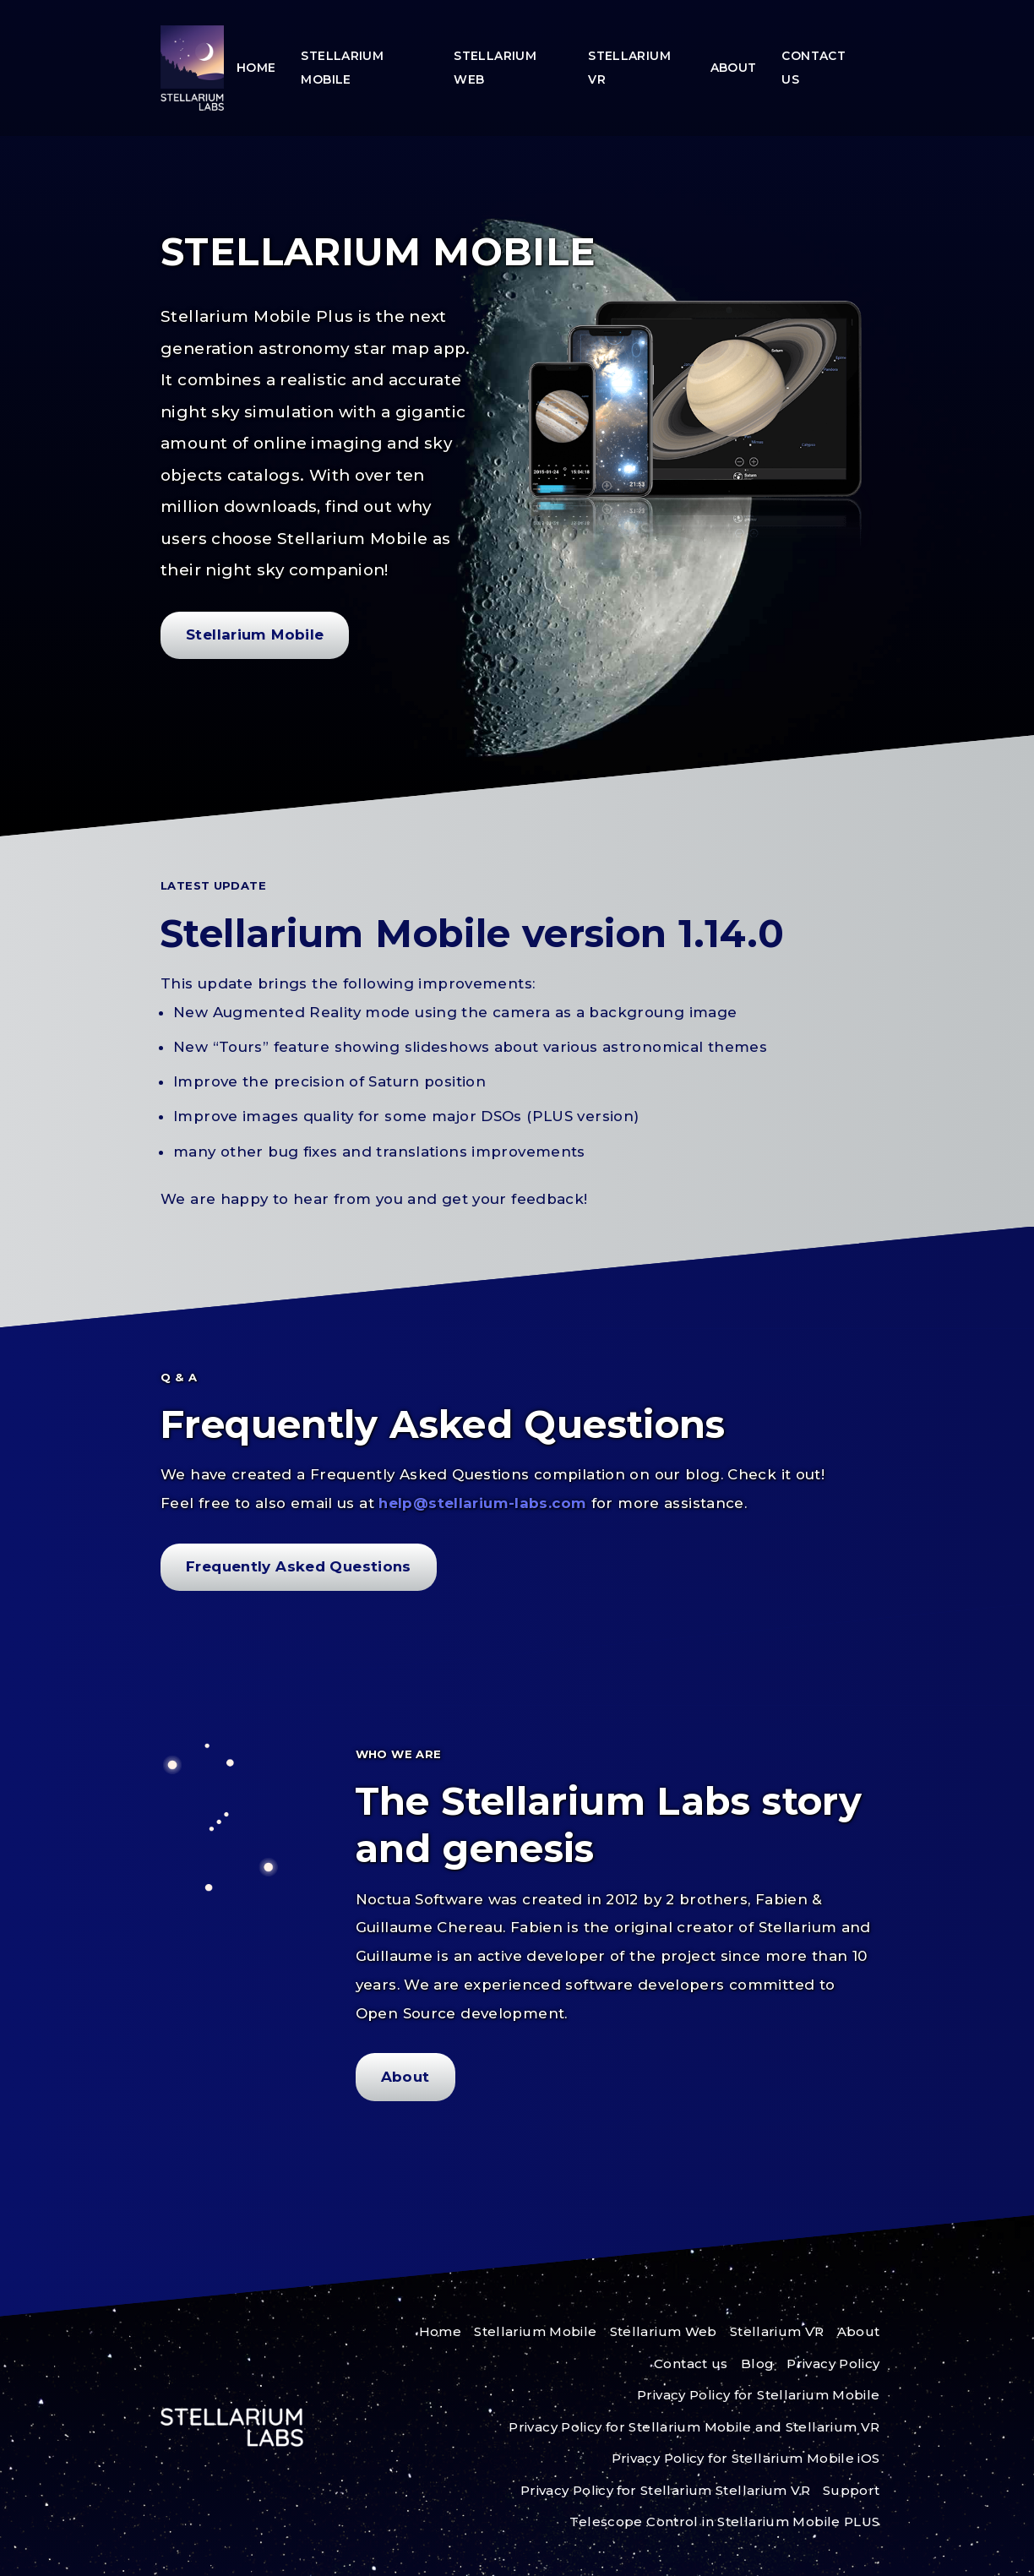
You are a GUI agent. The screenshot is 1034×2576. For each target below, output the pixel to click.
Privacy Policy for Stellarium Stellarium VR (665, 2490)
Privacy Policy (832, 2363)
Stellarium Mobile (342, 67)
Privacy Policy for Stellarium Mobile (758, 2395)
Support (851, 2490)
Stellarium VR (629, 67)
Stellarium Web (495, 67)
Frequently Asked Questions (298, 1566)
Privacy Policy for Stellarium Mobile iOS (746, 2458)
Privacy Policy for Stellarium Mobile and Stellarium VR (694, 2427)
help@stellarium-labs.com (484, 1503)
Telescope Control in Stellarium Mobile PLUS (724, 2521)
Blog (758, 2363)
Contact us (813, 67)
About (733, 67)
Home (256, 67)
